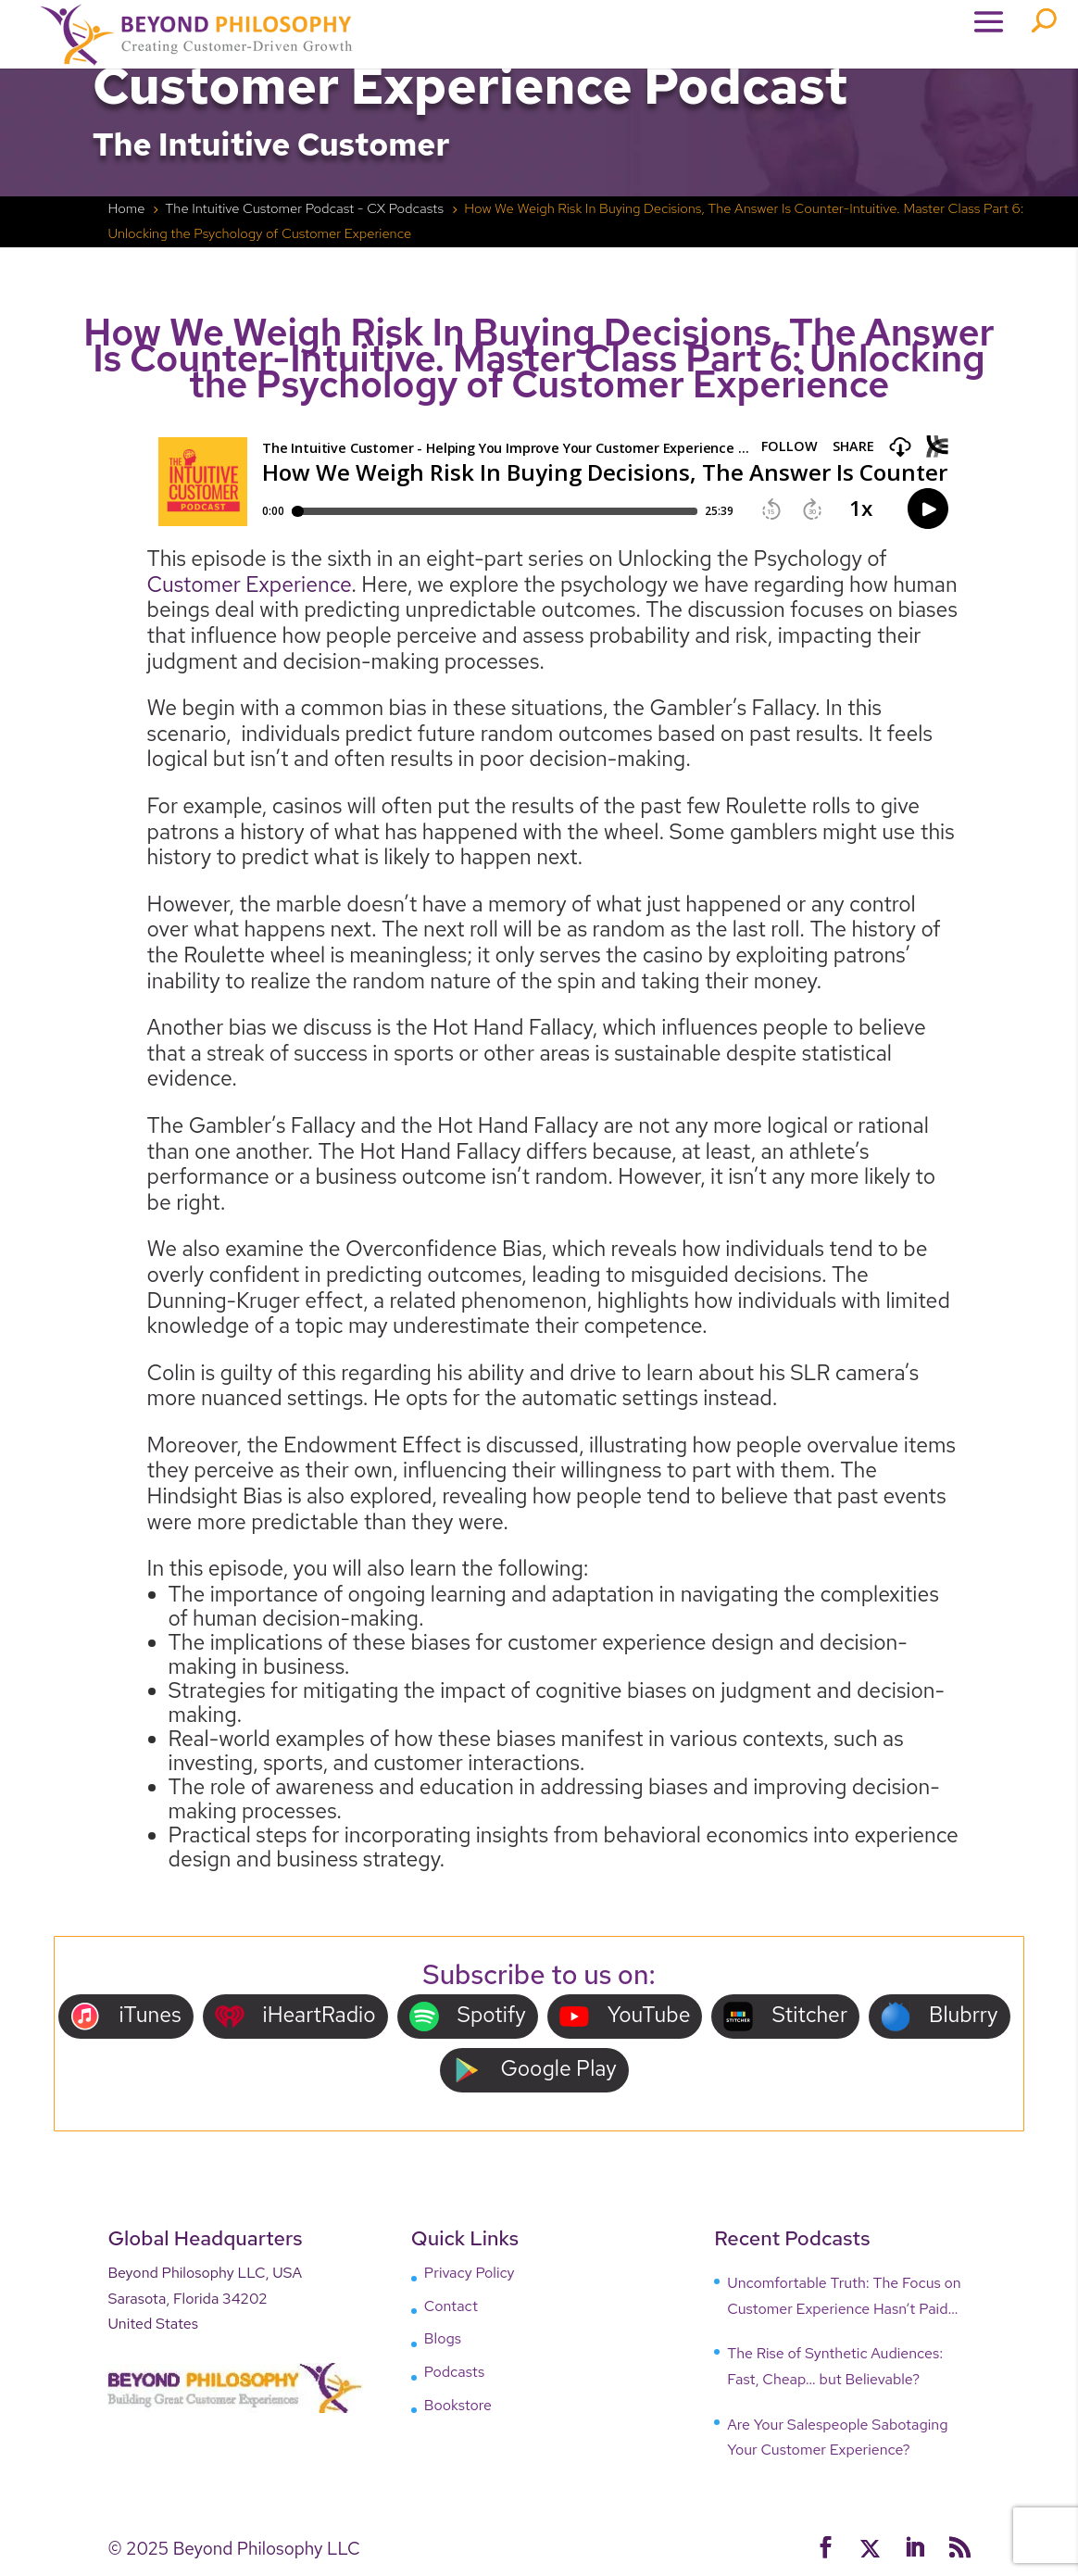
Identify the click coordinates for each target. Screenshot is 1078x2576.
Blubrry (939, 2016)
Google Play (534, 2070)
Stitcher (785, 2016)
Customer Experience (249, 584)
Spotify (467, 2016)
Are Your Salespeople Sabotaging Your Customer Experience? (837, 2437)
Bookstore (458, 2405)
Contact (451, 2306)
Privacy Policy (469, 2272)
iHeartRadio (295, 2016)
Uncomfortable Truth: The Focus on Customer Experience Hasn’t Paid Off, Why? (843, 2297)
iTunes (125, 2016)
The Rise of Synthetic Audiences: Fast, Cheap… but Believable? (835, 2366)
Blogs (442, 2338)
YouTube (625, 2016)
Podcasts (454, 2371)
